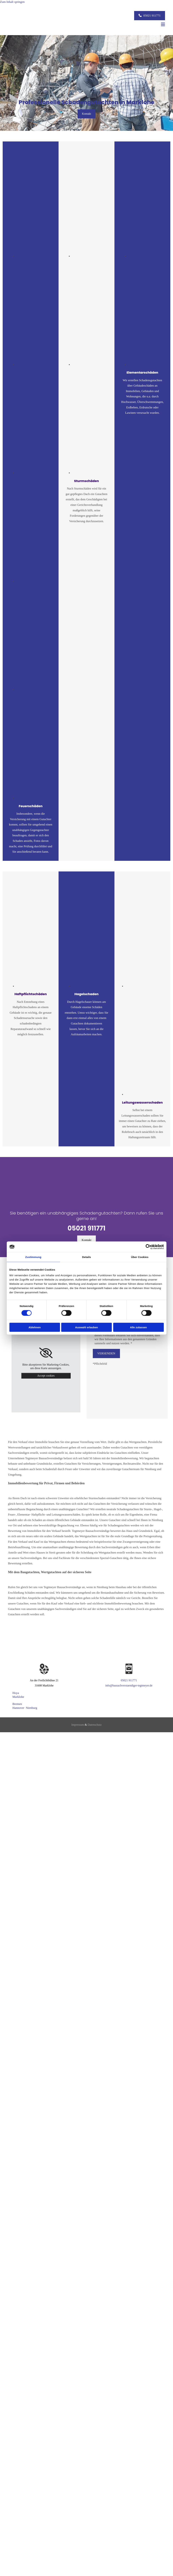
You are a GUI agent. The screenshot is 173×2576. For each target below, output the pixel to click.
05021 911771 (86, 1228)
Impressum (77, 1724)
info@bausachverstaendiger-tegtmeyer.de (128, 1685)
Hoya (16, 1693)
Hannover (18, 1708)
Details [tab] (86, 1257)
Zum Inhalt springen (12, 2)
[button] (149, 15)
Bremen (17, 1704)
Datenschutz (95, 1724)
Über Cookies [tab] (140, 1257)
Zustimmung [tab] (33, 1257)
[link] (46, 1353)
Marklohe (18, 1697)
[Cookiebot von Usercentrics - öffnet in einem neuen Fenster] (148, 1246)
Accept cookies (46, 1375)
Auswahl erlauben (86, 1327)
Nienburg (31, 1708)
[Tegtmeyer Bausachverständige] (18, 27)
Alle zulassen (138, 1327)
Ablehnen (35, 1327)
